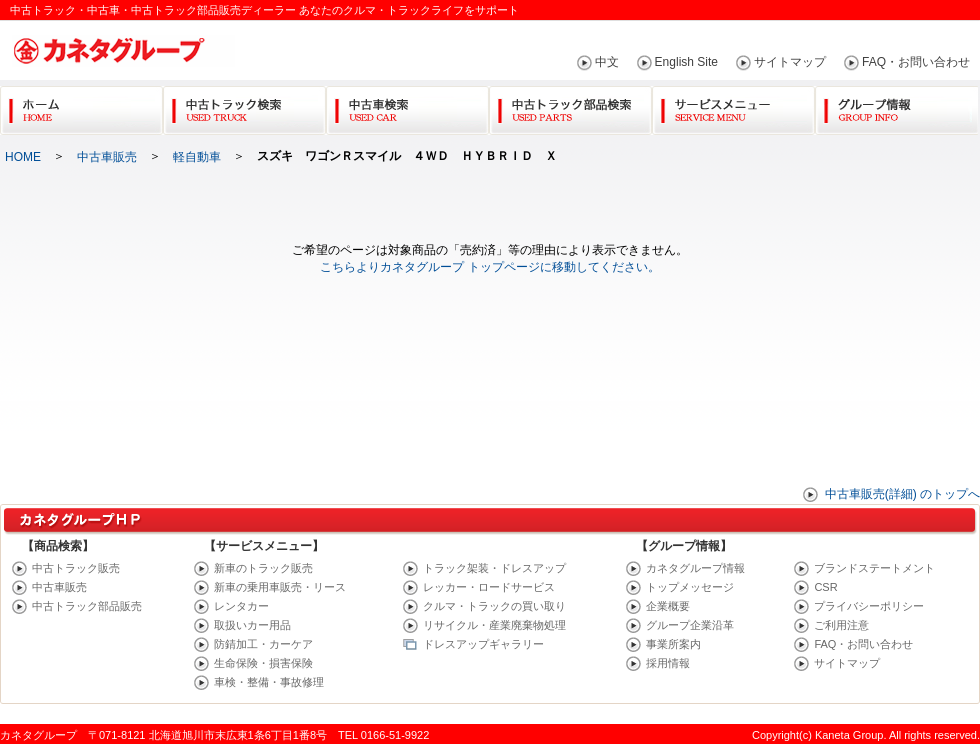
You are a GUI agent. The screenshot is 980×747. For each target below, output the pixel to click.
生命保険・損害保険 (263, 663)
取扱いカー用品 (252, 625)
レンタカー (241, 606)
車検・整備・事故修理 (269, 682)
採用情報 (668, 663)
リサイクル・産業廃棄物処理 (494, 625)
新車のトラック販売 (263, 568)
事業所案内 (673, 644)
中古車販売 (107, 157)
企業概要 (668, 606)
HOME (23, 157)
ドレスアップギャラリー (483, 644)
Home (81, 106)
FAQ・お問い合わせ (916, 62)
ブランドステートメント (874, 568)
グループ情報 (896, 106)
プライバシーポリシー (869, 606)
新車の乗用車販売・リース (280, 587)
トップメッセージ (690, 587)
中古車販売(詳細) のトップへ (902, 494)
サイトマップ (790, 62)
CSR (825, 587)
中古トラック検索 (244, 106)
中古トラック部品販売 (87, 606)
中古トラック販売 (76, 568)
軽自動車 (197, 157)
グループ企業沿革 (690, 625)
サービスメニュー (733, 106)
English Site (686, 62)
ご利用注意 (841, 625)
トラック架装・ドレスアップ (494, 568)
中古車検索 (407, 106)
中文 (607, 62)
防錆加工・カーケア (263, 644)
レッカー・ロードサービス (489, 587)
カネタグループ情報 (695, 568)
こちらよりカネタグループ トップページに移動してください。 (489, 267)
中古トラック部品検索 (570, 106)
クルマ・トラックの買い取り (494, 606)
